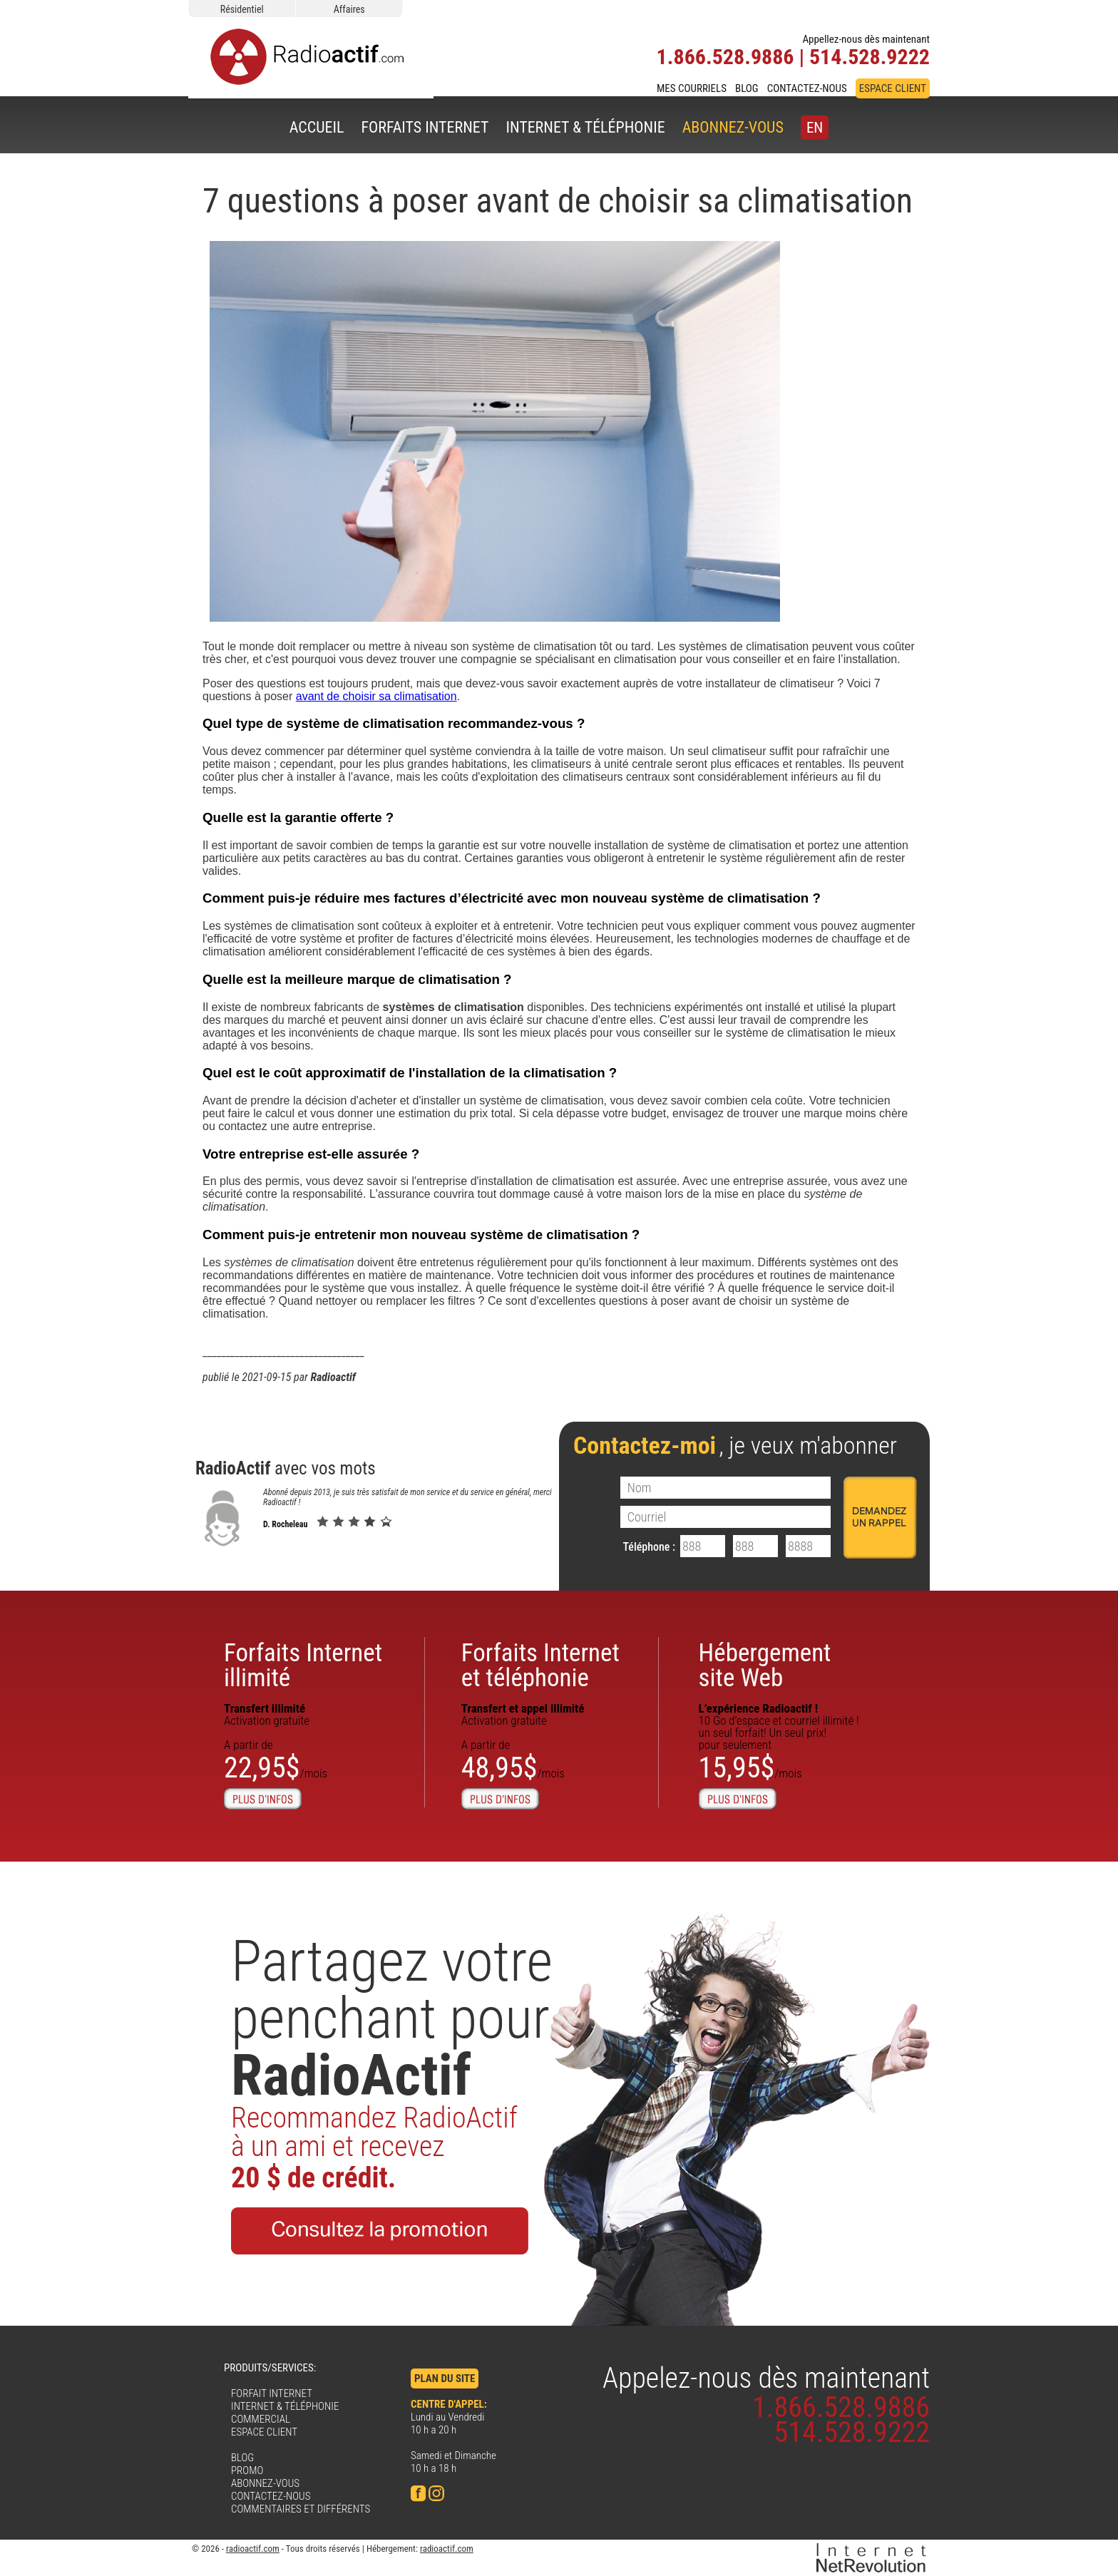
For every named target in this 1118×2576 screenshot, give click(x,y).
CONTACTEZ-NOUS (807, 88)
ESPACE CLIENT (892, 88)
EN (814, 127)
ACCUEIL (316, 127)
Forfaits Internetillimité (303, 1665)
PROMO (247, 2470)
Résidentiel (242, 9)
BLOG (747, 88)
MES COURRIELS (692, 88)
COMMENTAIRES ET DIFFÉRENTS (300, 2509)
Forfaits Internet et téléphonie (540, 1665)
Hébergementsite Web (765, 1665)
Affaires (349, 9)
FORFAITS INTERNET (424, 127)
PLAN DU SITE (444, 2378)
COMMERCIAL (260, 2419)
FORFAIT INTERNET (271, 2393)
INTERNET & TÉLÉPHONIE (585, 127)
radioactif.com (253, 2548)
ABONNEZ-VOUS (733, 127)
